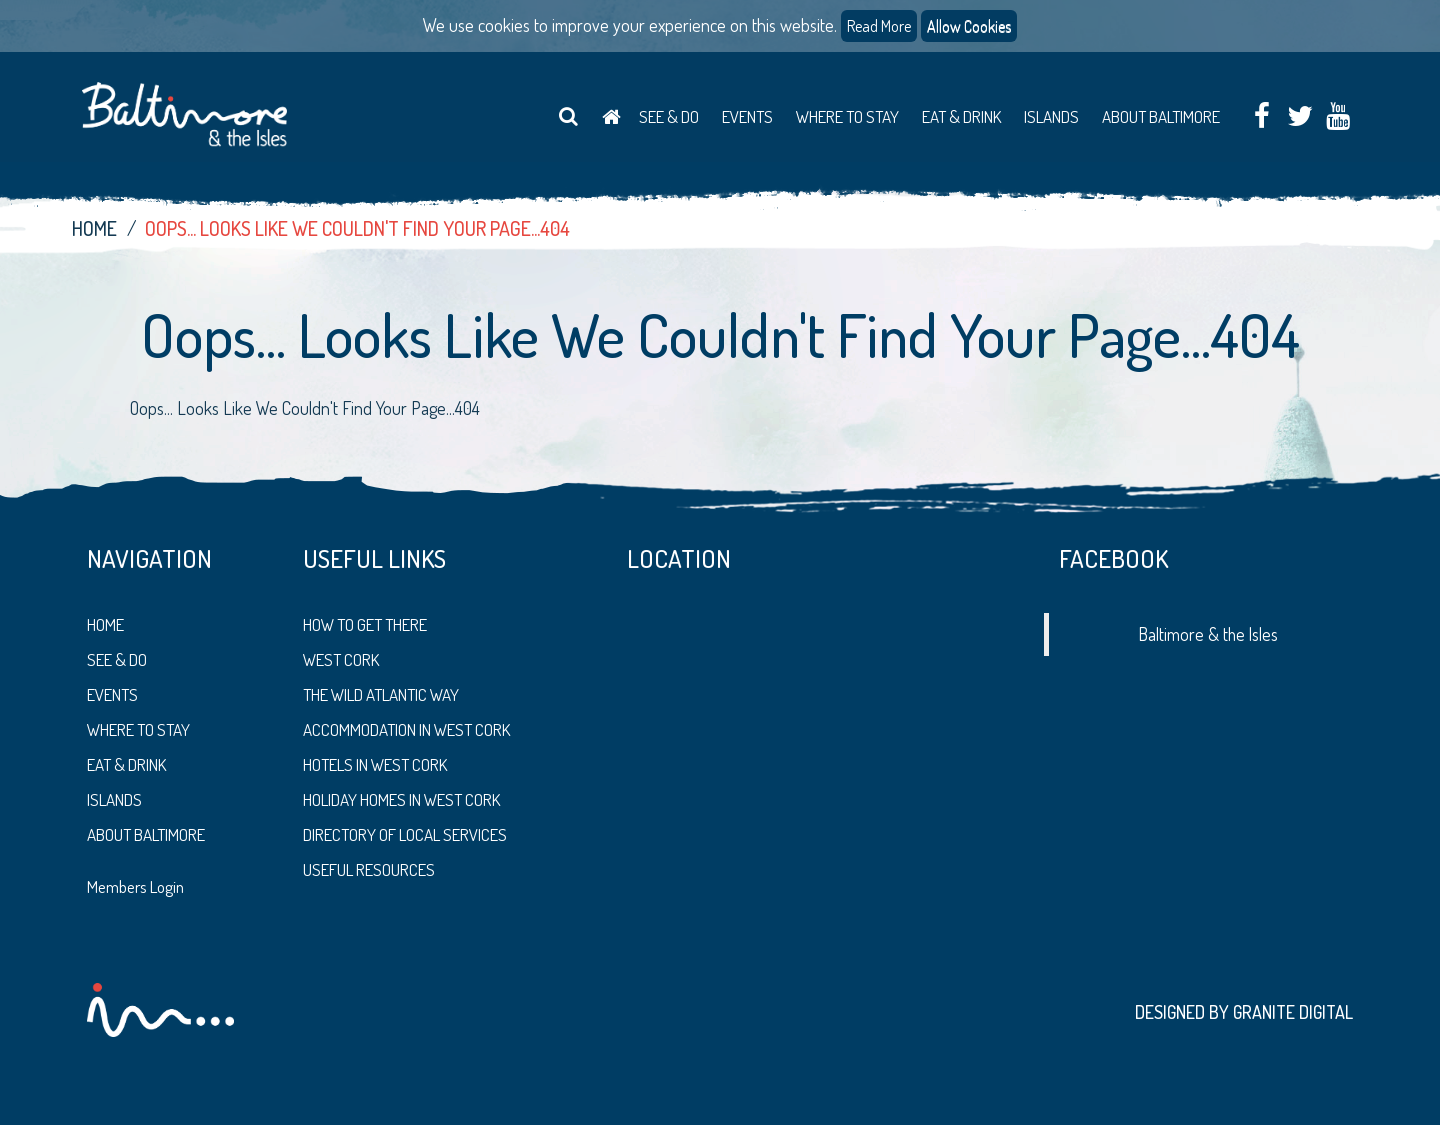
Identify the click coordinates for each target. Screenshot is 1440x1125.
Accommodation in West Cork (406, 729)
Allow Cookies (969, 26)
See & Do (669, 116)
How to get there (365, 624)
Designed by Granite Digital (1244, 1012)
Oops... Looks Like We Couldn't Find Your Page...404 (357, 228)
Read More (879, 26)
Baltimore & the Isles (1208, 634)
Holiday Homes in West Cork (401, 799)
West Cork (341, 659)
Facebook (1261, 117)
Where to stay (138, 729)
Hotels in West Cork (375, 764)
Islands (1051, 116)
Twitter (1299, 117)
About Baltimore (1161, 116)
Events (747, 116)
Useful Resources (369, 869)
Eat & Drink (961, 116)
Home (611, 117)
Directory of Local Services (405, 834)
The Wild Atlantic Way (381, 694)
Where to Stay (847, 116)
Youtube (1337, 117)
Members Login (135, 886)
